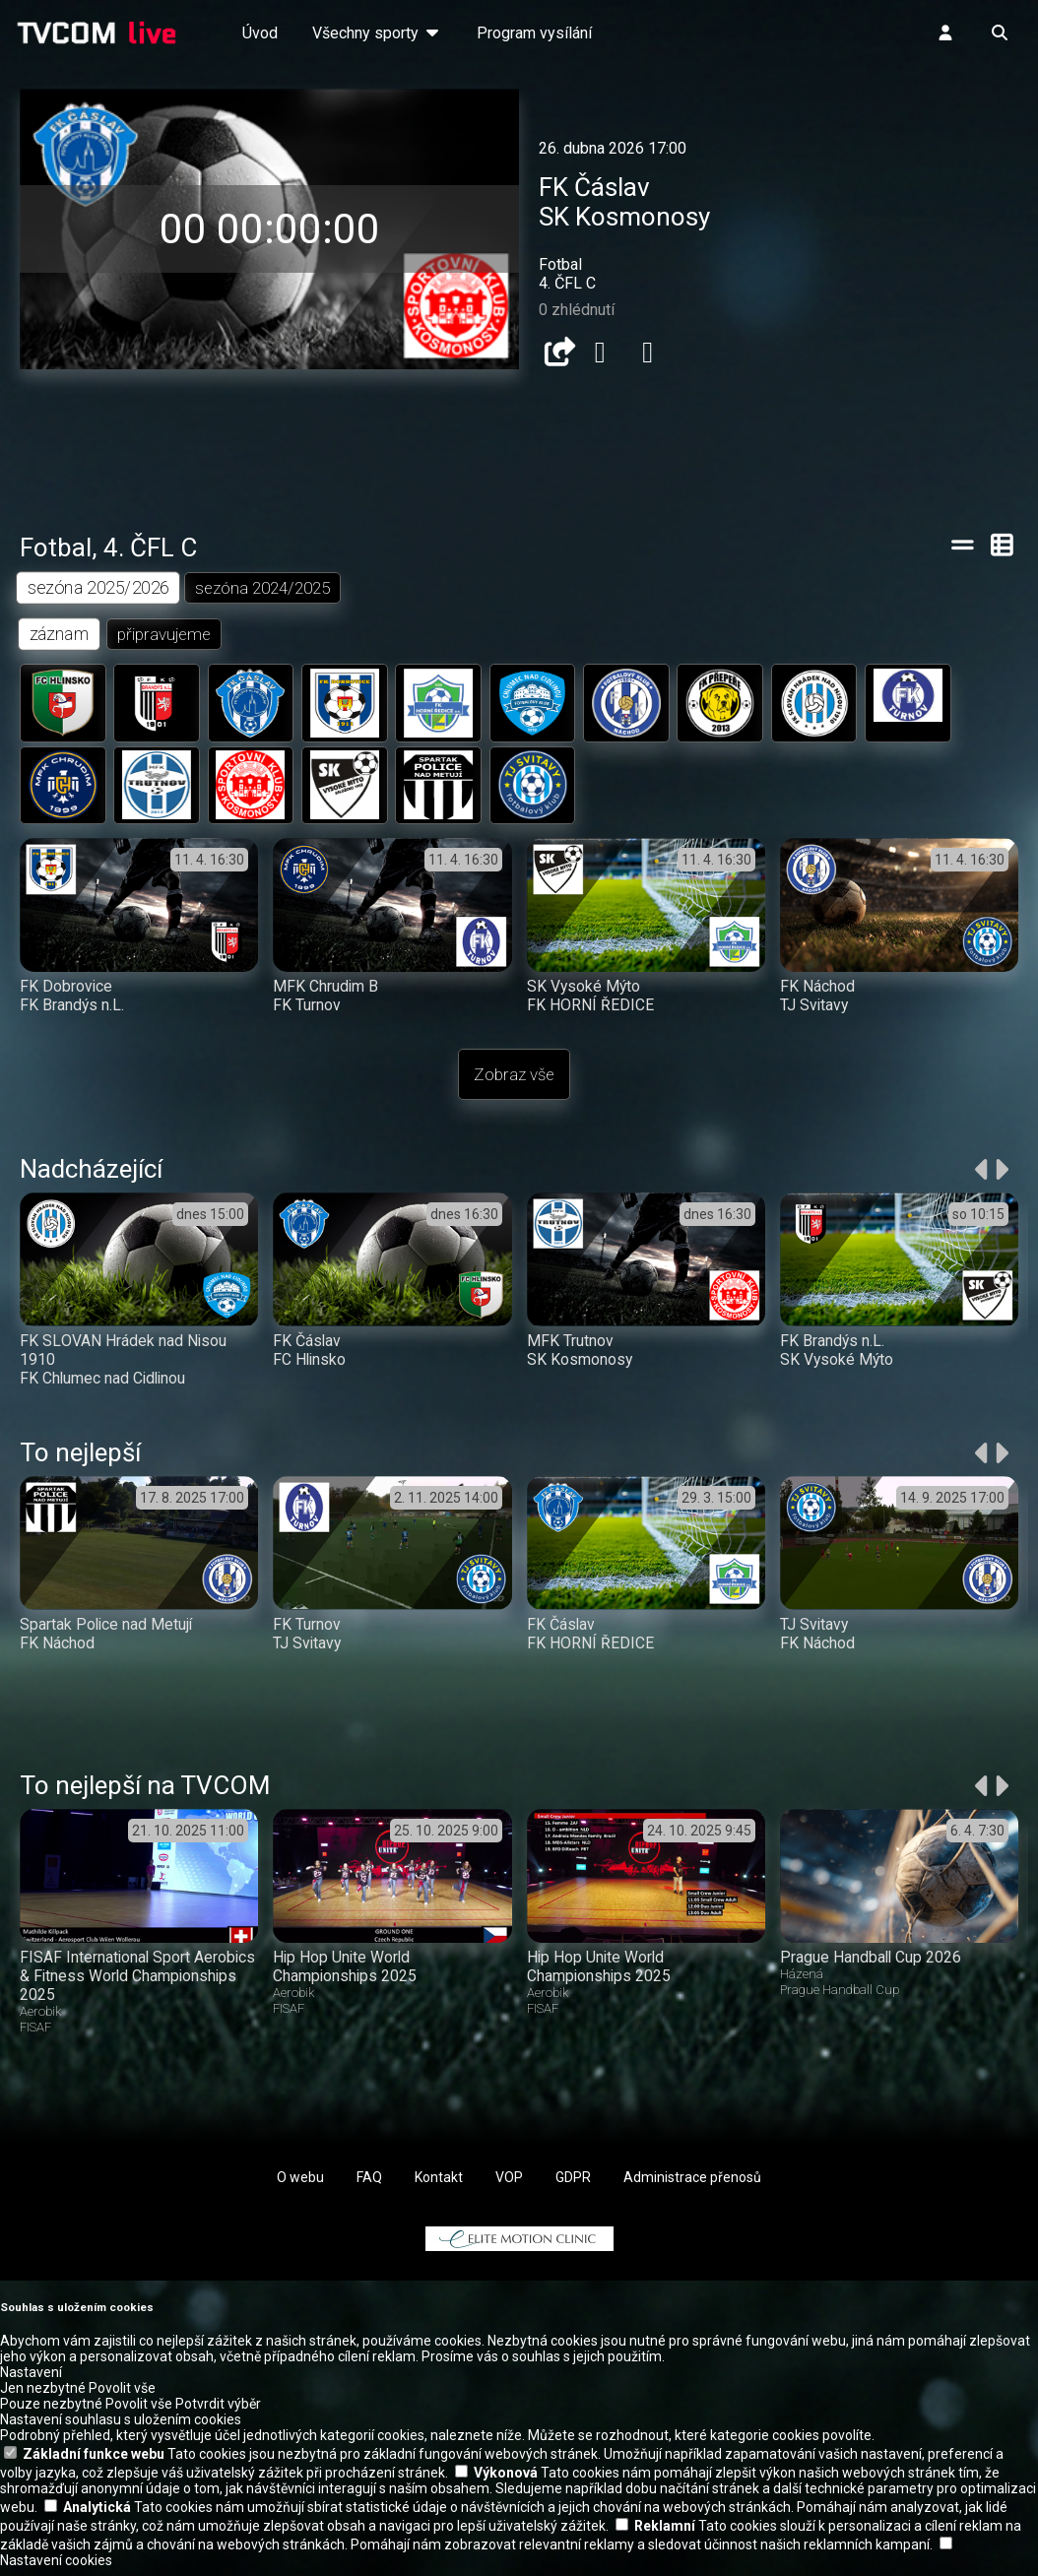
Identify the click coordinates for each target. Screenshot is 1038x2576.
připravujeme (166, 634)
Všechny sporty (377, 33)
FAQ (369, 2185)
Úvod (260, 33)
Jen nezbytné (43, 2396)
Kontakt (439, 2185)
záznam (60, 634)
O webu (300, 2185)
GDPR (573, 2185)
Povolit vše (122, 2396)
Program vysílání (534, 33)
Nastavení (31, 2380)
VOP (509, 2185)
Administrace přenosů (692, 2185)
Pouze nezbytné (51, 2411)
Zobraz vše (514, 1082)
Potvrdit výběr (218, 2411)
